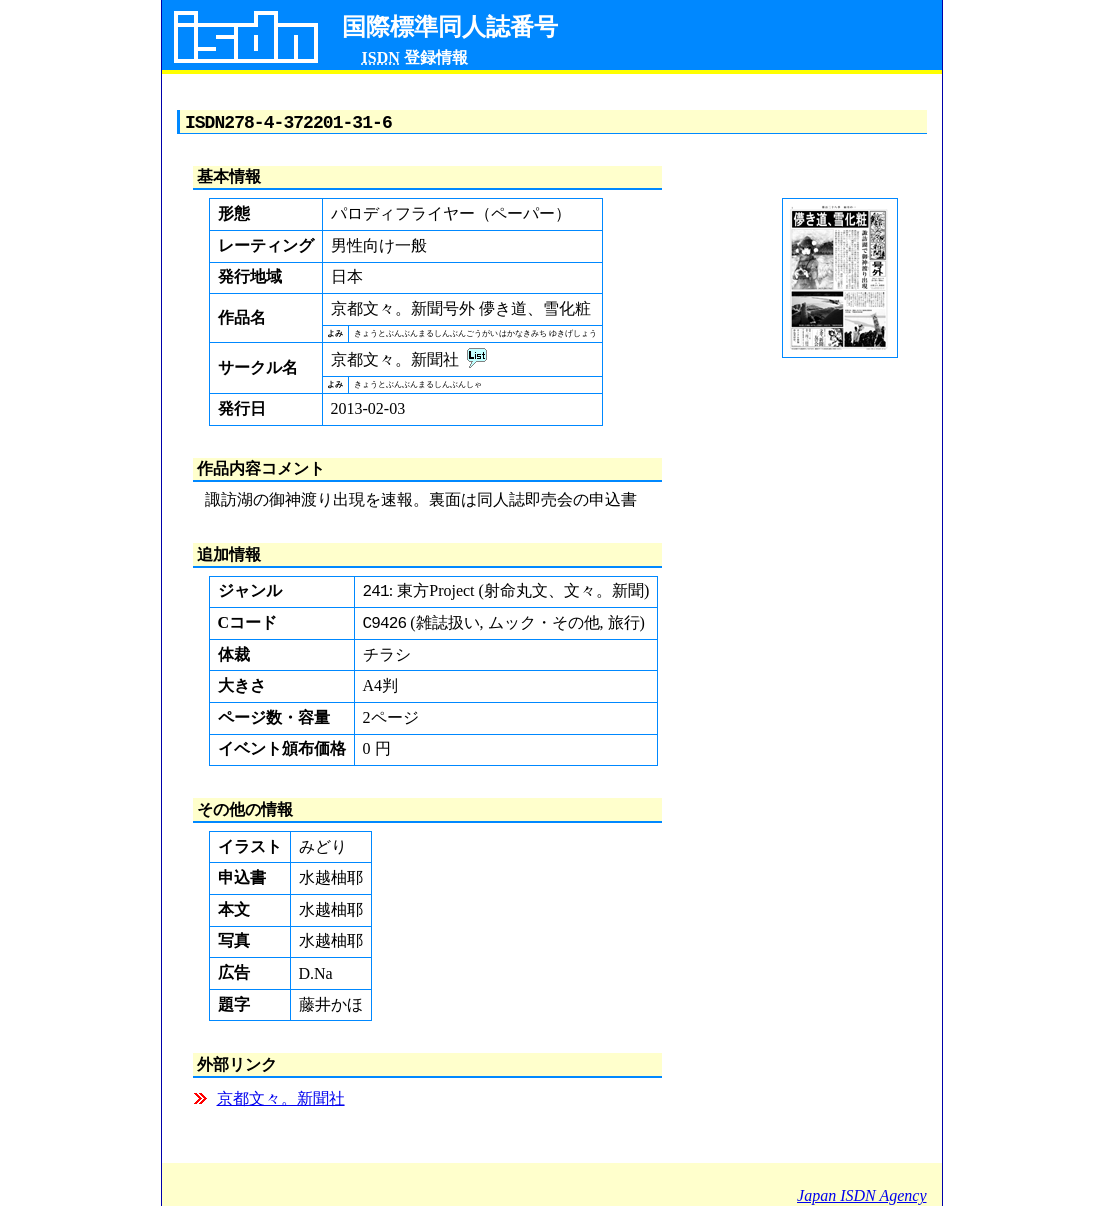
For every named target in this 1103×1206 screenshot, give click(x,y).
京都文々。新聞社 (281, 1105)
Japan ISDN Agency (861, 1195)
